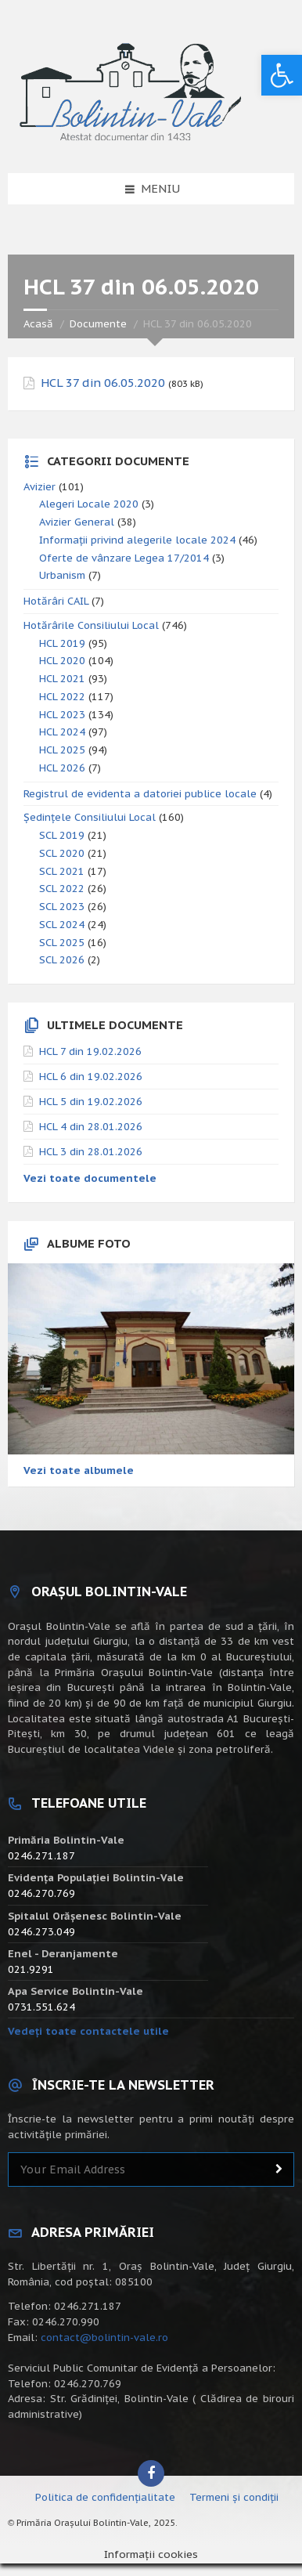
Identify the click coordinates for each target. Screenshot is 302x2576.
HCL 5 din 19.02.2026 (90, 1101)
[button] (281, 75)
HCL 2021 (62, 678)
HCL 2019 (62, 643)
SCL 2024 (61, 924)
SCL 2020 (61, 853)
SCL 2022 (61, 888)
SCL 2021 (61, 871)
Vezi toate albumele (78, 1470)
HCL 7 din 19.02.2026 (90, 1051)
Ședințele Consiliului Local (89, 817)
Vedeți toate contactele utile (88, 2031)
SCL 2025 (61, 942)
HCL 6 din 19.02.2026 (90, 1076)
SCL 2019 (61, 835)
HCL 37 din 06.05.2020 (103, 383)
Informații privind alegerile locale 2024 (137, 540)
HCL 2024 (62, 732)
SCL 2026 (61, 959)
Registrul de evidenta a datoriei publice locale (140, 793)
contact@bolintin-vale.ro (104, 2337)
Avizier (39, 486)
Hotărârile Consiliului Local (91, 625)
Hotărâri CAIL (55, 601)
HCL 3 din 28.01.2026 (90, 1151)
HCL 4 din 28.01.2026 (90, 1126)
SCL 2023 (61, 906)
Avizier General (76, 522)
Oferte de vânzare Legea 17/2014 (124, 558)
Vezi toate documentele (89, 1178)
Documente (98, 324)
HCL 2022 (62, 696)
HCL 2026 (62, 768)
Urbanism (62, 575)
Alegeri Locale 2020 (88, 504)
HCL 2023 (62, 714)
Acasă (38, 324)
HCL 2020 (62, 660)
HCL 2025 (62, 750)
